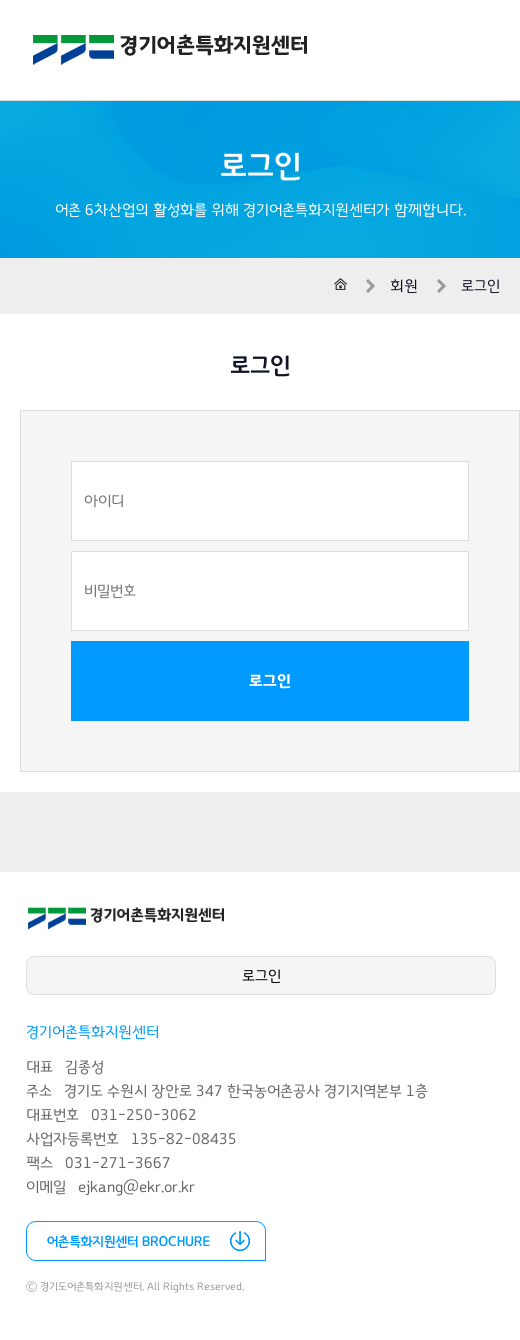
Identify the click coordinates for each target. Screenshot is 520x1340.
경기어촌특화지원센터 (170, 50)
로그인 (270, 681)
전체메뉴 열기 (480, 50)
